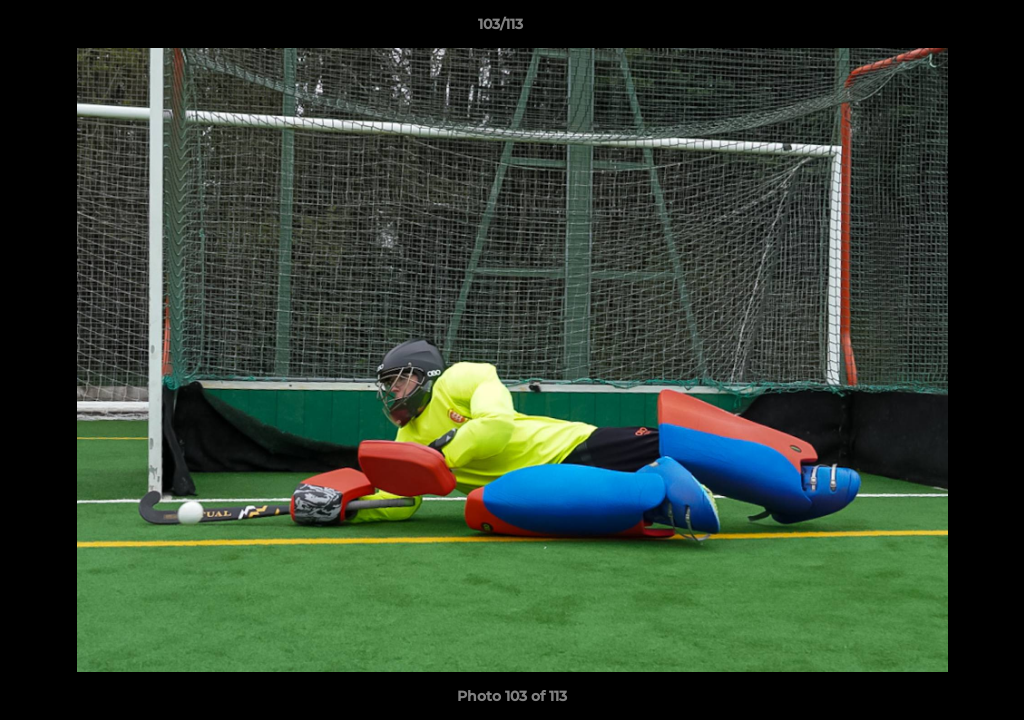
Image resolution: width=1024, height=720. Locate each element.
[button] (940, 29)
